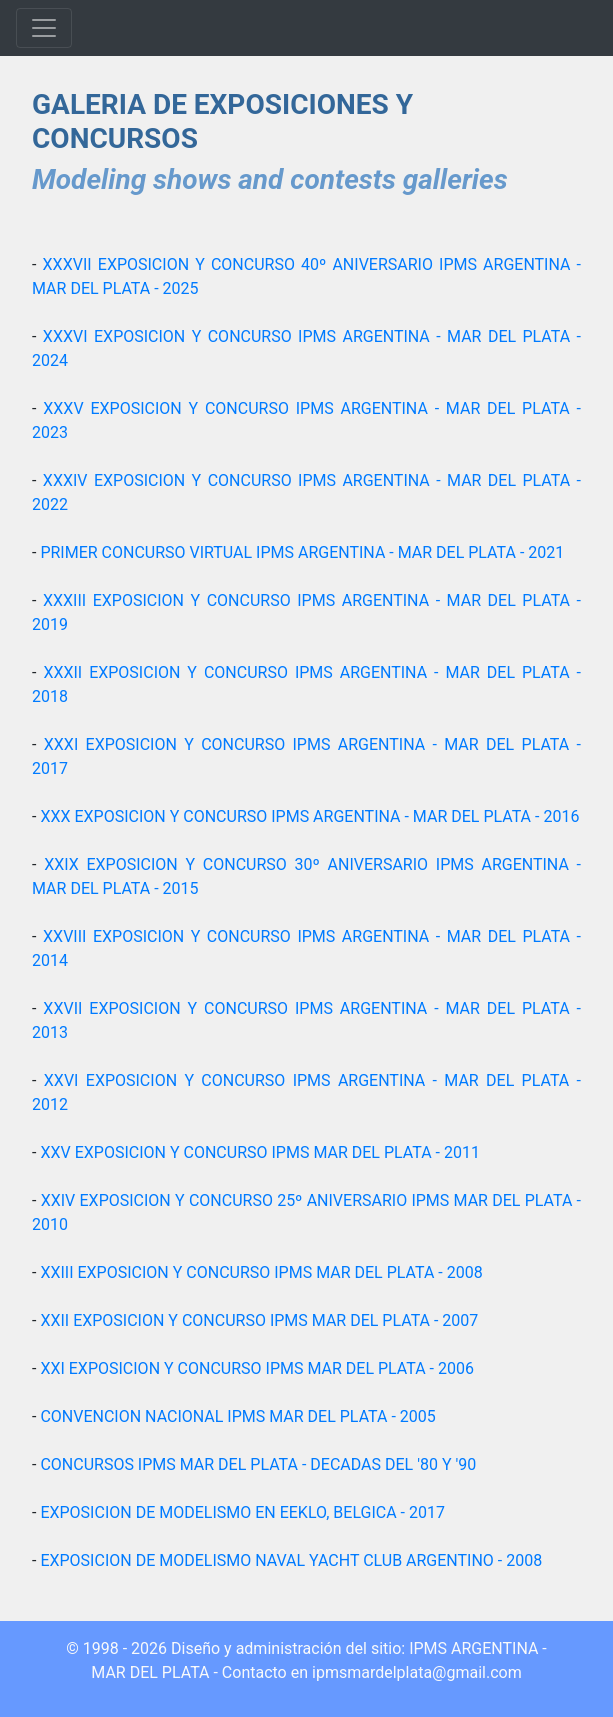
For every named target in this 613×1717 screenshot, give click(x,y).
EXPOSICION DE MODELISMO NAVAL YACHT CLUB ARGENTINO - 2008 (291, 1560)
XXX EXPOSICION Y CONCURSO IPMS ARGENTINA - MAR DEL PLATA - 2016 (309, 816)
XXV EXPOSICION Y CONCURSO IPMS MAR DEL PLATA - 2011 (260, 1152)
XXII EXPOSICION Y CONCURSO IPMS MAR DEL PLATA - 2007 (259, 1320)
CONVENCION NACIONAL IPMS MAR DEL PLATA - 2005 (237, 1416)
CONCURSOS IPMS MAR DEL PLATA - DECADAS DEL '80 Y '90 (258, 1464)
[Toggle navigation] (44, 28)
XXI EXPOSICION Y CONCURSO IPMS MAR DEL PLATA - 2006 (257, 1368)
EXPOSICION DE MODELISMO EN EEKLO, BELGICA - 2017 (242, 1512)
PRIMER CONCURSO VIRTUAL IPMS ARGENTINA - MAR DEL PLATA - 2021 (302, 552)
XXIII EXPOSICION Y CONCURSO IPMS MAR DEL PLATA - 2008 (261, 1272)
